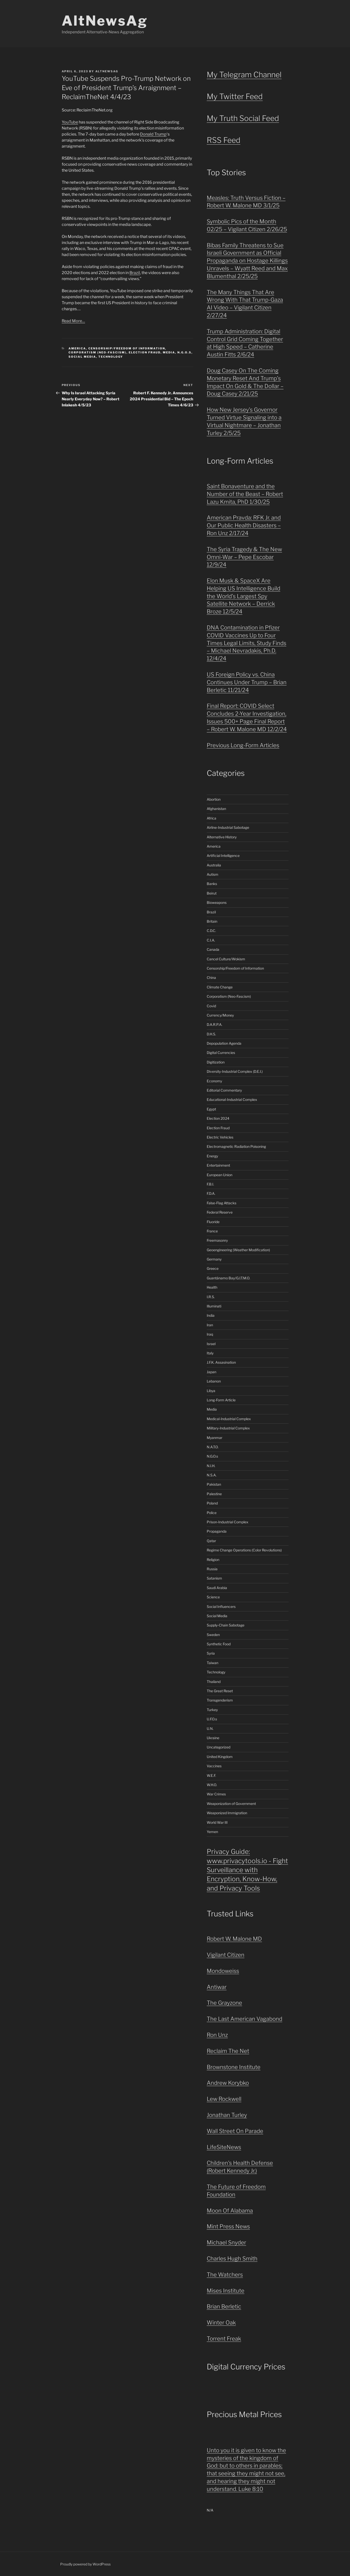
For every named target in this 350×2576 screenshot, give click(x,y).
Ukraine (213, 1738)
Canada (213, 949)
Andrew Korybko (228, 2083)
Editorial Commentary (224, 1090)
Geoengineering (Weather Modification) (238, 1250)
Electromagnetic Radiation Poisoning (236, 1146)
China (211, 977)
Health (212, 1287)
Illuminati (214, 1306)
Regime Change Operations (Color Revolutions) (244, 1550)
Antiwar (217, 1987)
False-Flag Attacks (221, 1203)
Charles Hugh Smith (232, 2258)
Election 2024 (218, 1118)
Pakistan (214, 1484)
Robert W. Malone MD (234, 1938)
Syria (211, 1653)
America (77, 348)
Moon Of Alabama (230, 2210)
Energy (212, 1156)
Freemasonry (217, 1240)
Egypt (211, 1109)
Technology (110, 356)
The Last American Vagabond (244, 2019)
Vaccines (214, 1766)
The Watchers (225, 2274)
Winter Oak (221, 2322)
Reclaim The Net (228, 2051)
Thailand (214, 1681)
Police (212, 1513)
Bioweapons (217, 902)
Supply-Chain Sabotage (225, 1625)
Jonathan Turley (227, 2115)
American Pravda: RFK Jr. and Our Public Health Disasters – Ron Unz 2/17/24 (244, 525)
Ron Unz (217, 2035)
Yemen (212, 1832)
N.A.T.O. (213, 1447)
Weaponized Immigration (227, 1813)
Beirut (212, 893)
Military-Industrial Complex (228, 1428)
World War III (217, 1822)
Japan (211, 1372)
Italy (210, 1353)
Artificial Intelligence (223, 855)
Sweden (213, 1634)
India (211, 1315)
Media (169, 352)
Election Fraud (145, 352)
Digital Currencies (221, 1052)
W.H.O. (212, 1785)
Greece (213, 1268)
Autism (212, 874)
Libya (211, 1391)
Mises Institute (225, 2290)
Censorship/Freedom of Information (126, 348)
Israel (211, 1344)
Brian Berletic (224, 2306)
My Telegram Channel (244, 74)
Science (213, 1597)
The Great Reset (220, 1691)
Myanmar (214, 1437)
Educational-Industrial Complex (232, 1099)
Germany (214, 1259)
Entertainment (218, 1165)
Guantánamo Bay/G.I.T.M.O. (228, 1278)
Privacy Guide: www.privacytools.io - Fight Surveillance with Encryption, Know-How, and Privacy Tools (247, 1870)
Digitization (216, 1062)
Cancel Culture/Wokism (226, 959)
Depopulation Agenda (224, 1043)
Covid (211, 1006)
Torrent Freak (224, 2338)
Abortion (214, 799)
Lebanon (214, 1381)
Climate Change (220, 987)
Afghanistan (216, 808)
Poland (212, 1503)
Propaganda (217, 1531)
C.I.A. (211, 940)
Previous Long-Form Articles (243, 745)
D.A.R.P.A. (214, 1024)
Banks (212, 884)
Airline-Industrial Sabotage (228, 827)
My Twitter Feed (235, 96)
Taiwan (212, 1663)
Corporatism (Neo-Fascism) (97, 352)
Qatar (211, 1541)
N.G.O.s (184, 352)
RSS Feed (223, 140)
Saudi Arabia (217, 1588)
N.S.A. (212, 1475)
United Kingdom (220, 1756)
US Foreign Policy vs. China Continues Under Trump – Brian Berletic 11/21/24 (247, 682)
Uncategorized (218, 1747)
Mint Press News (228, 2226)
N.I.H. (211, 1466)
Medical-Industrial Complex (229, 1419)
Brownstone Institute (233, 2067)
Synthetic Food (219, 1644)
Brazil (134, 272)
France (212, 1231)
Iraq (210, 1334)
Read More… (73, 321)
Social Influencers (221, 1606)
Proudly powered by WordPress (85, 2564)
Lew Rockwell (224, 2099)
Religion (213, 1559)
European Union (219, 1175)
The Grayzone (224, 2002)
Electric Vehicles (220, 1137)
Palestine (214, 1494)
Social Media (82, 356)
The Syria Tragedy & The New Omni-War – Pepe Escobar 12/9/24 (244, 557)
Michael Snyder (226, 2242)
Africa (211, 818)
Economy (214, 1081)
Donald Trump (153, 134)
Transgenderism (220, 1700)
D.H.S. (211, 1034)
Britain (212, 921)
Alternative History (222, 837)
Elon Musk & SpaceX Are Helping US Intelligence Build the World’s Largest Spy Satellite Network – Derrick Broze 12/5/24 (243, 596)
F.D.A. (211, 1193)
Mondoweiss (223, 1971)
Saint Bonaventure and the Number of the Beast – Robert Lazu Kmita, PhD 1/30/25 (245, 494)
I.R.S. (211, 1297)
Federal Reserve (220, 1212)
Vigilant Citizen (225, 1955)
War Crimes (216, 1794)
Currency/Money (220, 1015)
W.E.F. (211, 1775)
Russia (212, 1569)
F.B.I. (210, 1184)
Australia (214, 865)
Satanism (214, 1578)
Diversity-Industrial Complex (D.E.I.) (235, 1071)
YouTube (70, 122)
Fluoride (213, 1222)
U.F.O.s (212, 1719)
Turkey (212, 1710)
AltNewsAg (105, 20)
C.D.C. (211, 930)
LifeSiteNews (224, 2147)
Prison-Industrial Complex (227, 1522)
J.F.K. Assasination (221, 1362)
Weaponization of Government (231, 1803)
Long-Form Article (221, 1400)
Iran (210, 1325)
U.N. (210, 1728)
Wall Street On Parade (235, 2131)
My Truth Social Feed (243, 118)
